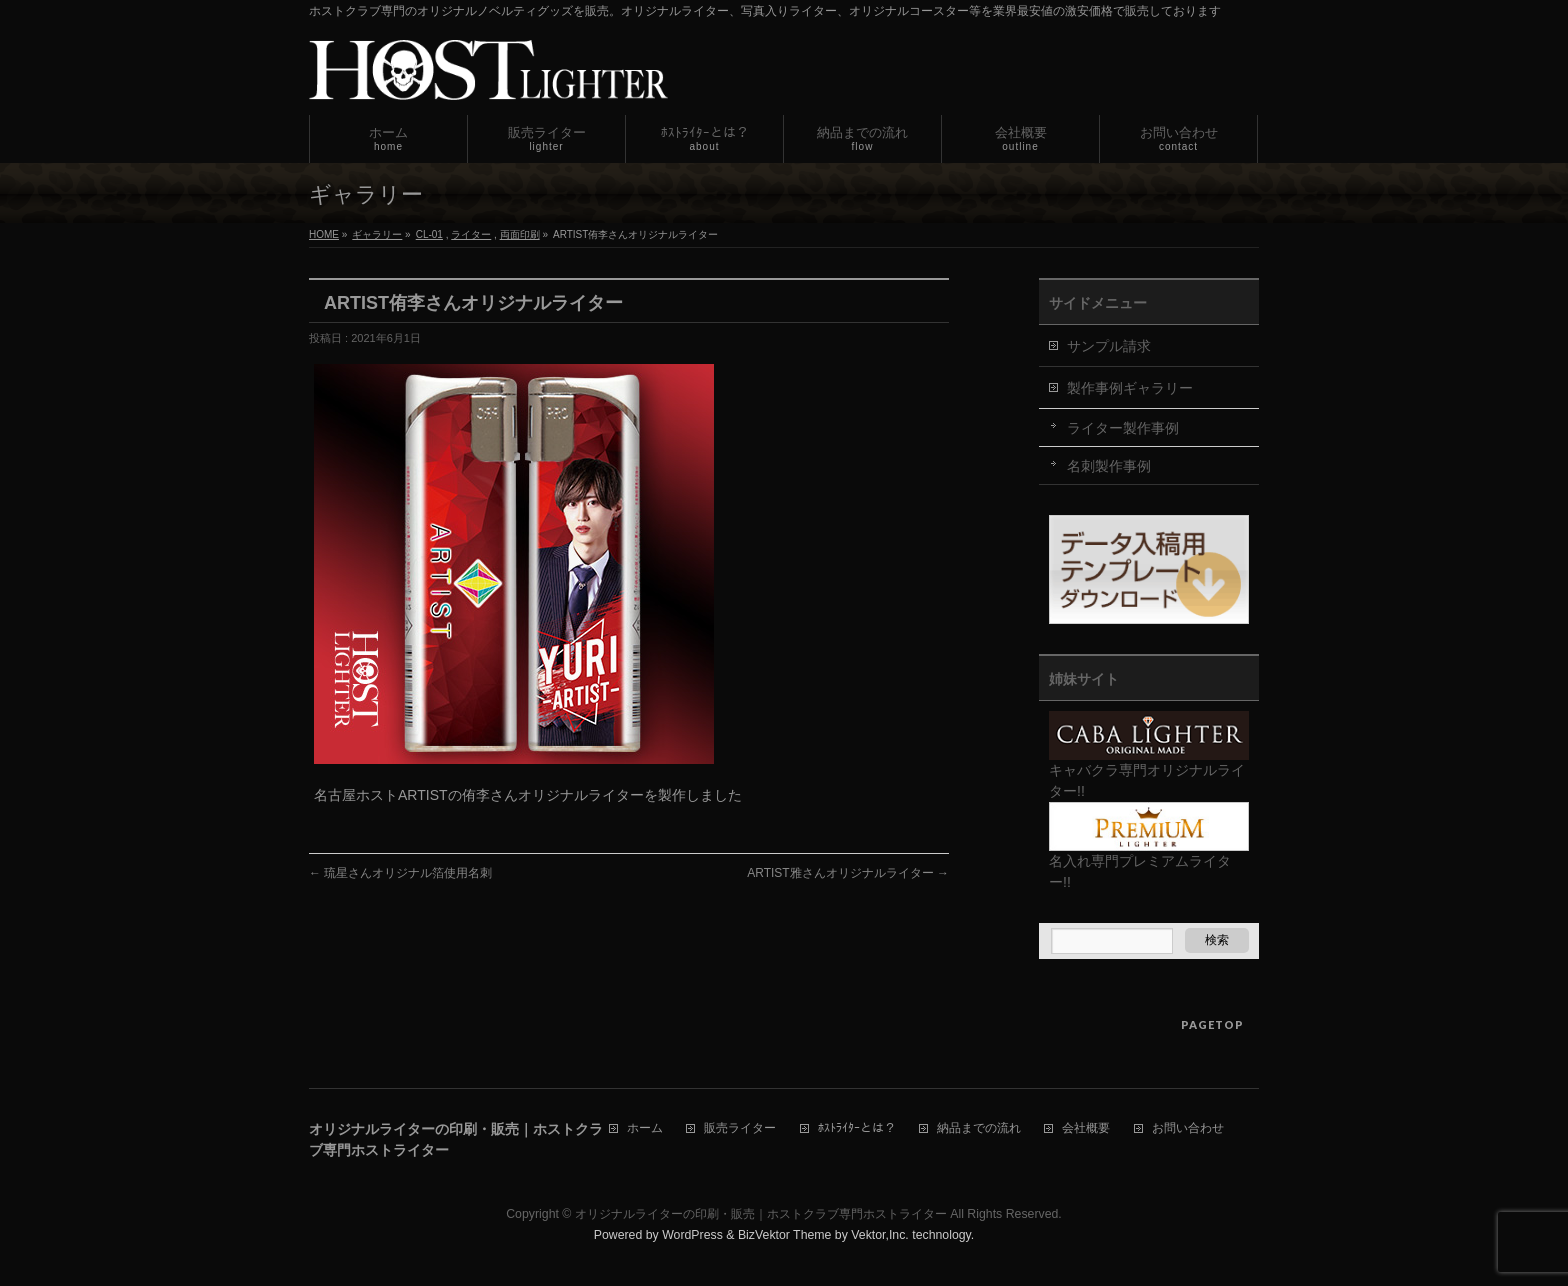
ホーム (645, 1128)
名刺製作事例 (1109, 466)
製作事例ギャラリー (1130, 388)
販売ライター (740, 1128)
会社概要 (1086, 1128)
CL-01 (429, 234)
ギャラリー (377, 234)
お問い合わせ (1188, 1128)
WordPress (692, 1235)
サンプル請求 (1109, 346)
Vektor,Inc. (880, 1235)
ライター (471, 234)
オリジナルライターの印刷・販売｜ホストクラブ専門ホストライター (761, 1214)
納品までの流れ (979, 1128)
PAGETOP (1212, 1024)
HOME (324, 234)
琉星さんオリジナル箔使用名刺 (400, 873)
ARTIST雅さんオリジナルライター (848, 873)
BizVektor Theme (785, 1235)
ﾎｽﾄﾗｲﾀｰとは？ (857, 1128)
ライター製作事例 (1123, 428)
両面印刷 (520, 234)
